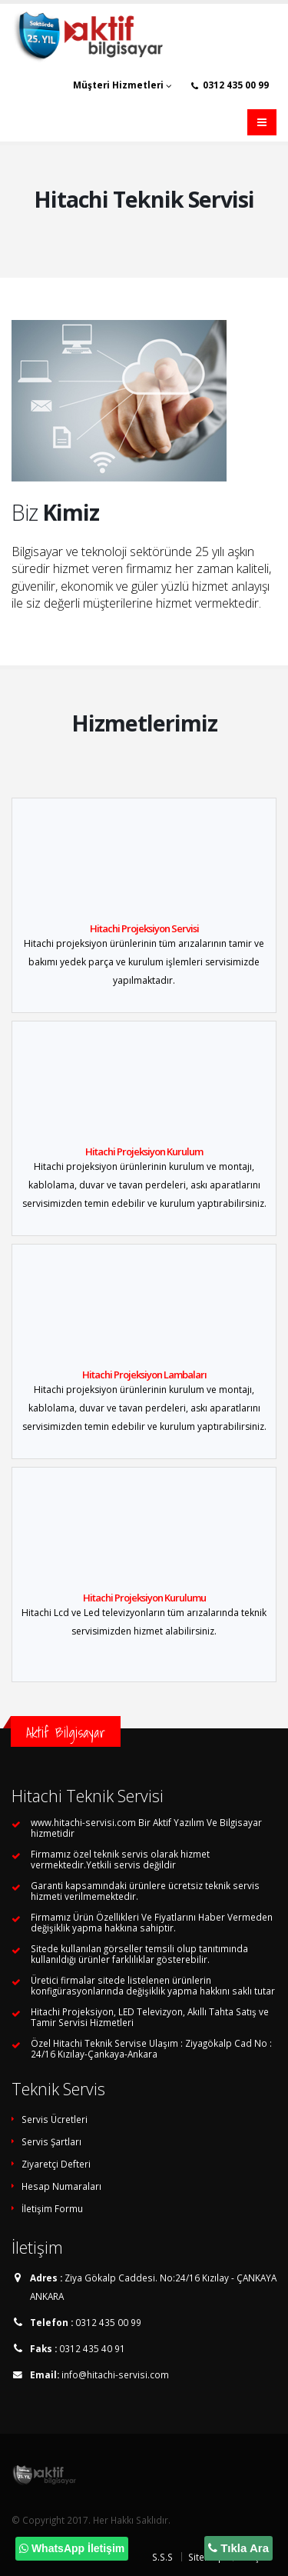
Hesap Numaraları (61, 2186)
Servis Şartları (51, 2141)
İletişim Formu (52, 2208)
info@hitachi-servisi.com (115, 2374)
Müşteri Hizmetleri (122, 85)
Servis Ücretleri (55, 2119)
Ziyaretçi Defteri (56, 2164)
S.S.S (162, 2557)
